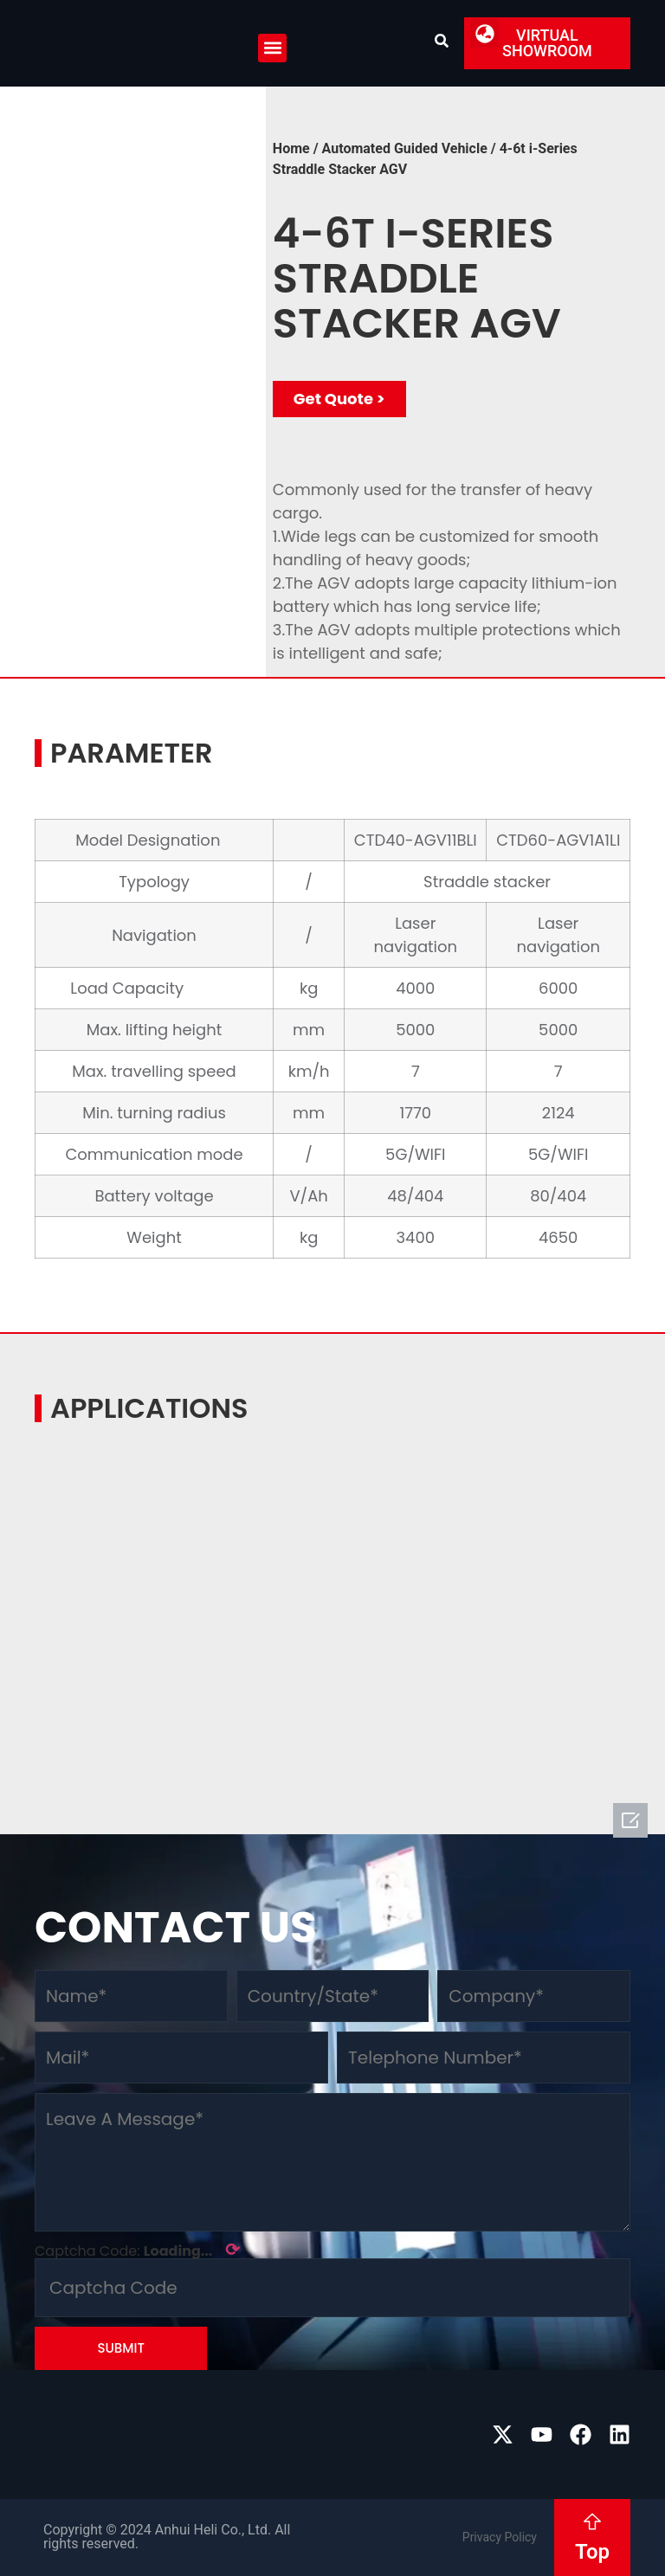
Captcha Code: (137, 2249)
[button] (272, 48)
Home (291, 148)
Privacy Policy (499, 2537)
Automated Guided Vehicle (404, 148)
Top (592, 2552)
